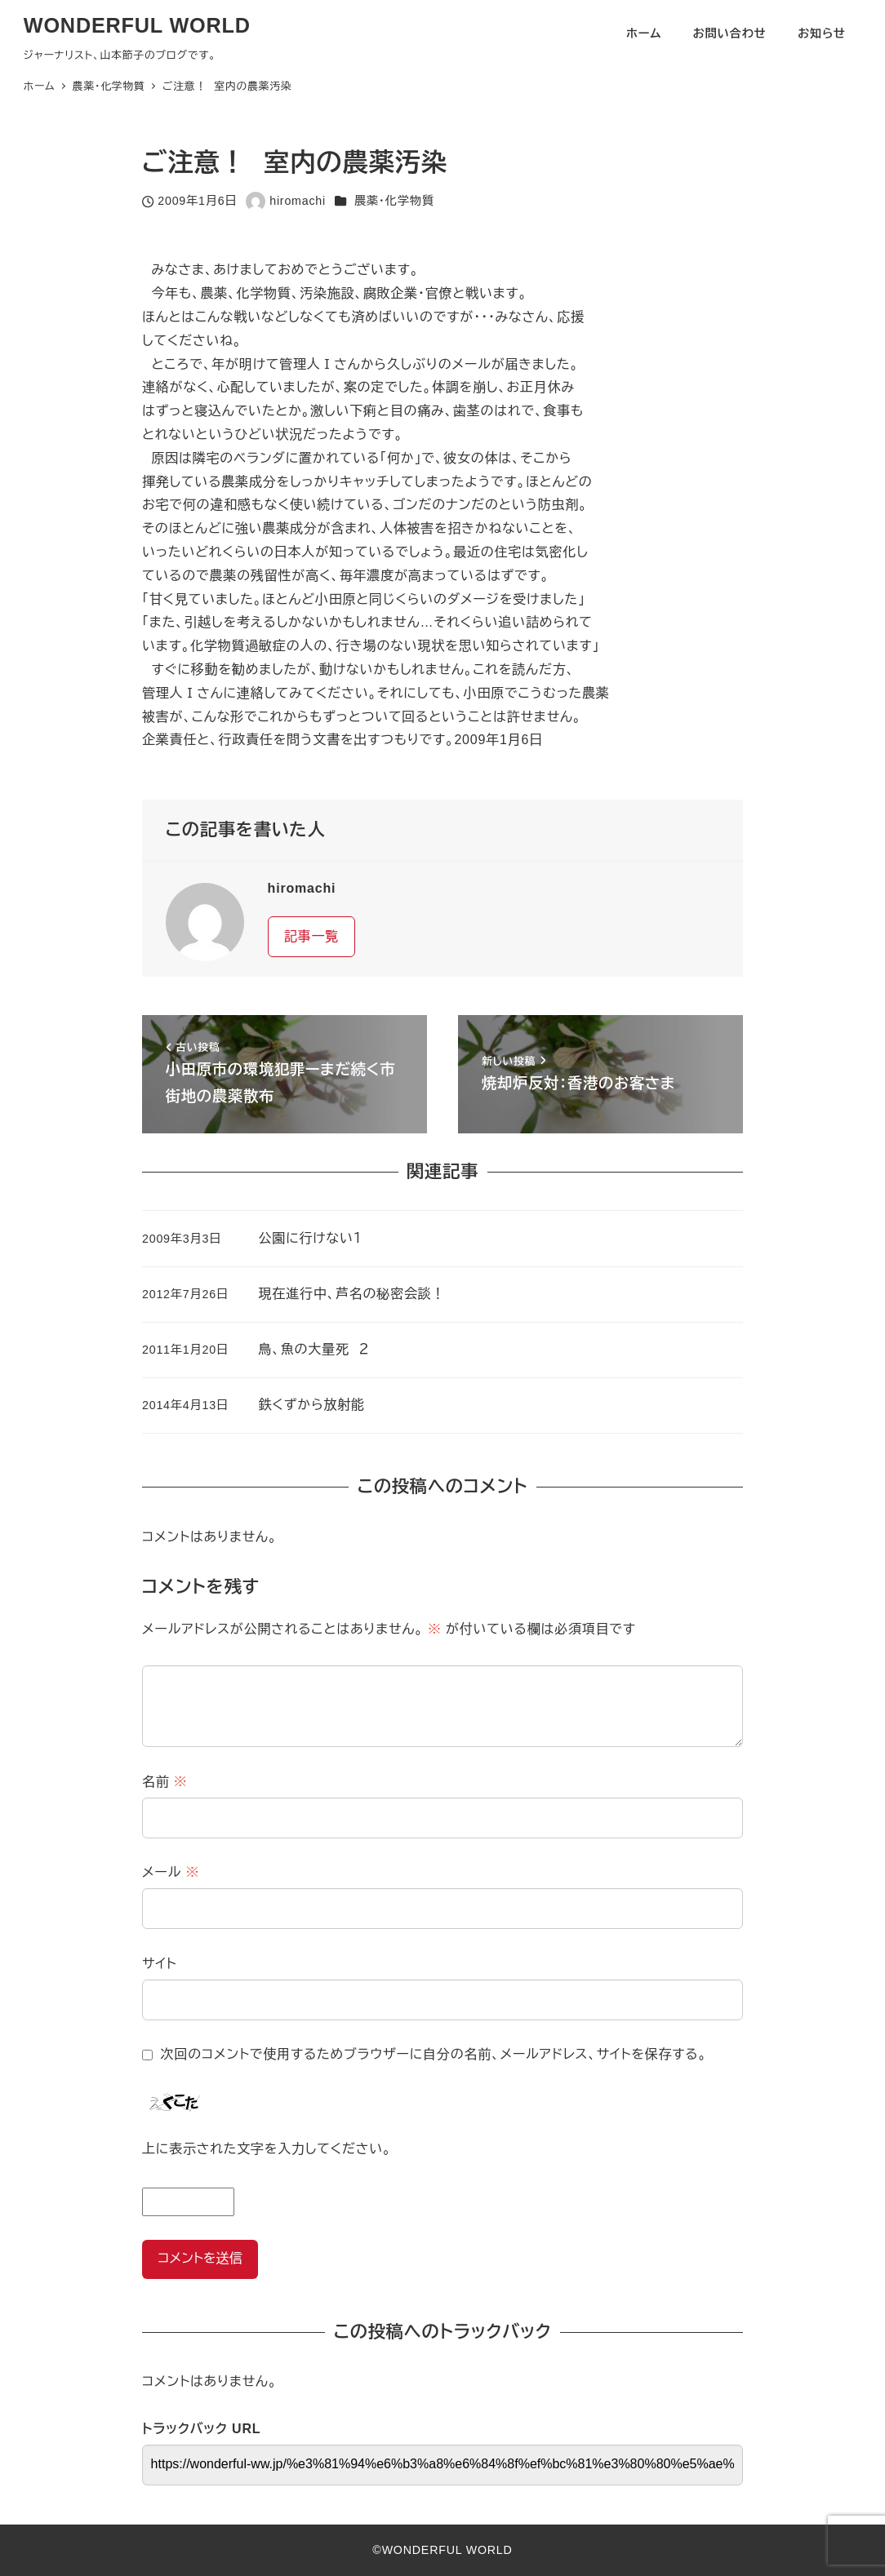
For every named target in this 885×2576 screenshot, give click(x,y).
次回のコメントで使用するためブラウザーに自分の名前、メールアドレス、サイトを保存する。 (434, 2054)
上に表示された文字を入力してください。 (266, 2149)
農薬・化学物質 (394, 200)
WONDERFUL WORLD (137, 25)
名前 (165, 1782)
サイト (159, 1964)
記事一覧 (311, 936)
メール (170, 1872)
